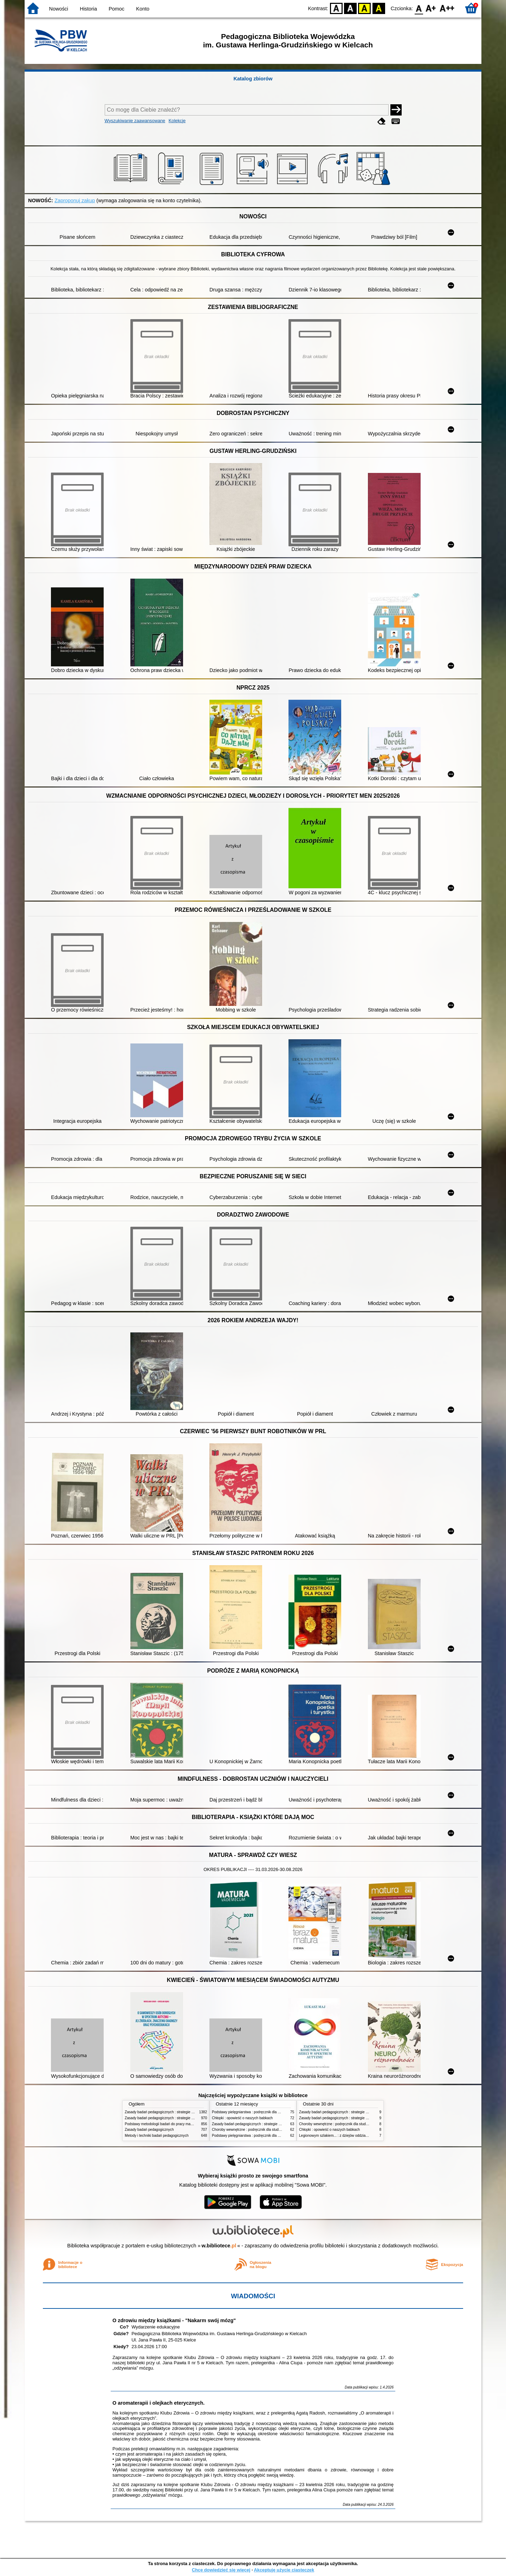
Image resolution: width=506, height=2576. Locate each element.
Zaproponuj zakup (74, 200)
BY (378, 8)
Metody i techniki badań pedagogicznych (157, 2135)
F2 (447, 8)
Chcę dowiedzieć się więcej (221, 2569)
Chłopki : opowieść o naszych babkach (242, 2118)
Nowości (58, 9)
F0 (418, 8)
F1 (431, 8)
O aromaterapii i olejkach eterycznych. (158, 2403)
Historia (88, 9)
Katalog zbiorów (252, 78)
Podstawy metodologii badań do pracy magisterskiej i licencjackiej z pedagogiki (187, 2124)
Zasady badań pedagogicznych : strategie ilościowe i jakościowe (175, 2112)
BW (350, 8)
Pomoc (116, 9)
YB (364, 8)
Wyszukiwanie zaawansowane (135, 120)
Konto (142, 9)
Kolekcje (177, 120)
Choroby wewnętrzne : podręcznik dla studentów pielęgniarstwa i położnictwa (272, 2130)
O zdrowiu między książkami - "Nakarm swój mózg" (174, 2320)
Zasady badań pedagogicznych (149, 2130)
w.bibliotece (219, 2245)
